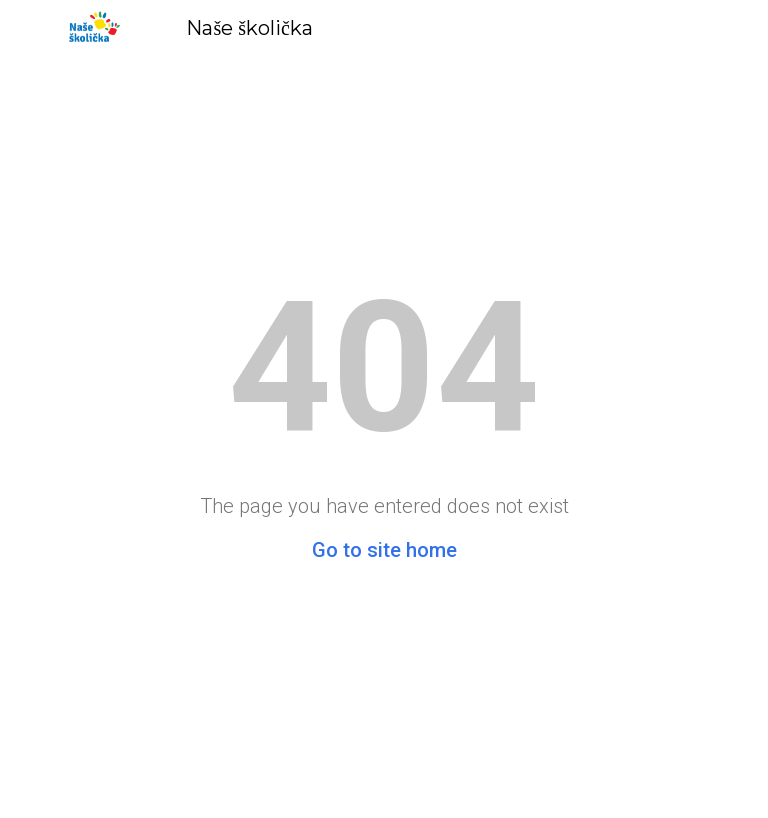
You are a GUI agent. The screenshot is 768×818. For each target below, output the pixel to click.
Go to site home (384, 550)
